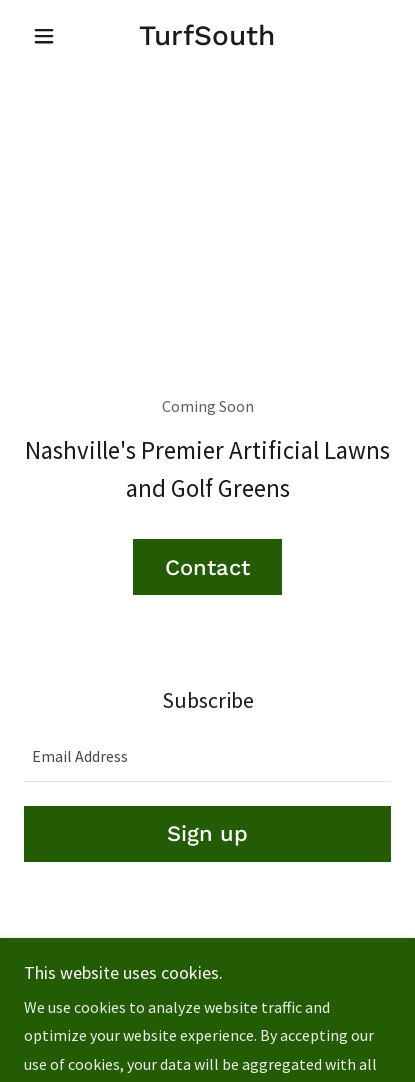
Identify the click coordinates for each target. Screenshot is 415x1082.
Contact (207, 567)
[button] (51, 36)
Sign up (207, 833)
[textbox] (207, 756)
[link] (207, 36)
